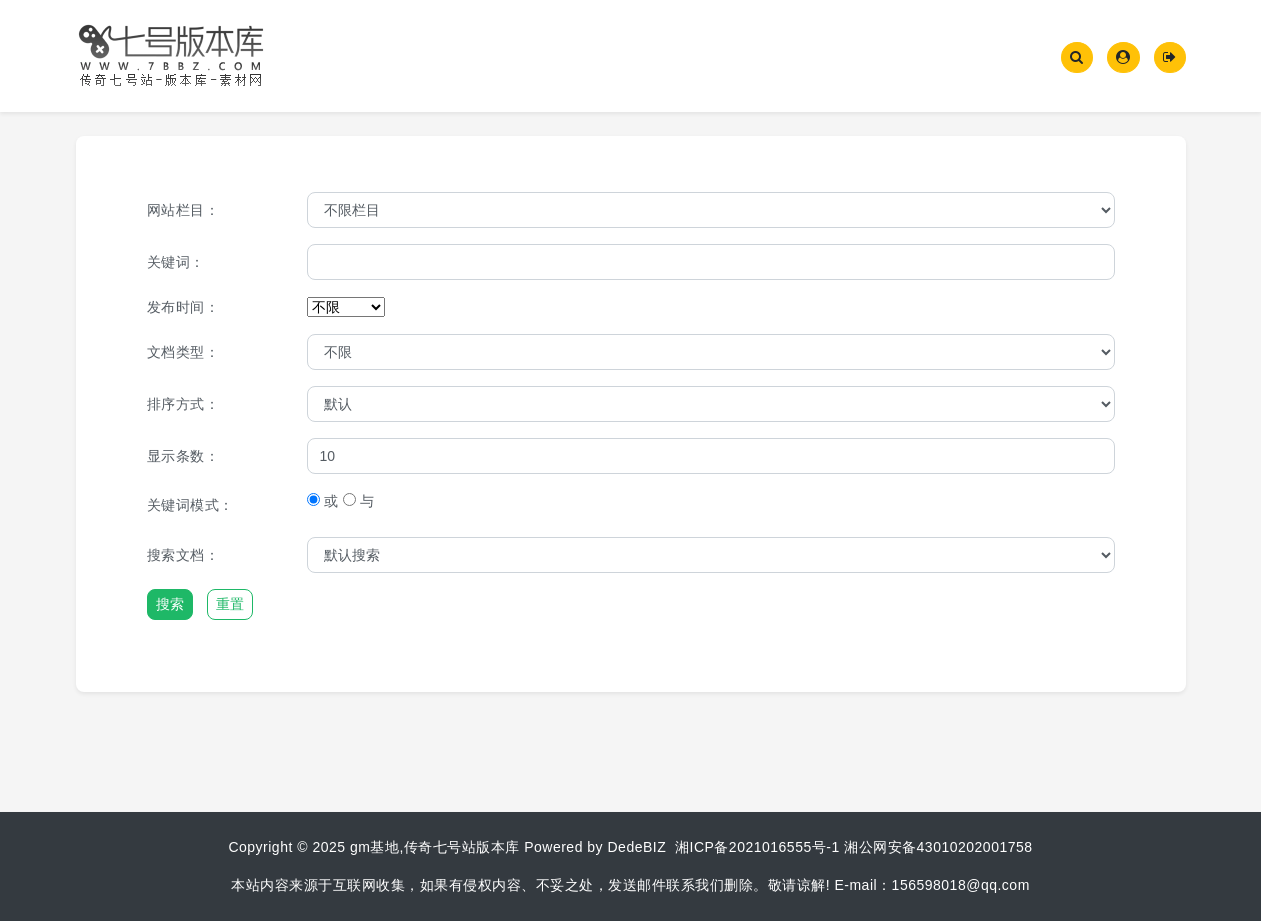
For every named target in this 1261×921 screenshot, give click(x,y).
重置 (230, 604)
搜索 (170, 604)
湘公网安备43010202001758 (938, 847)
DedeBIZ (637, 847)
